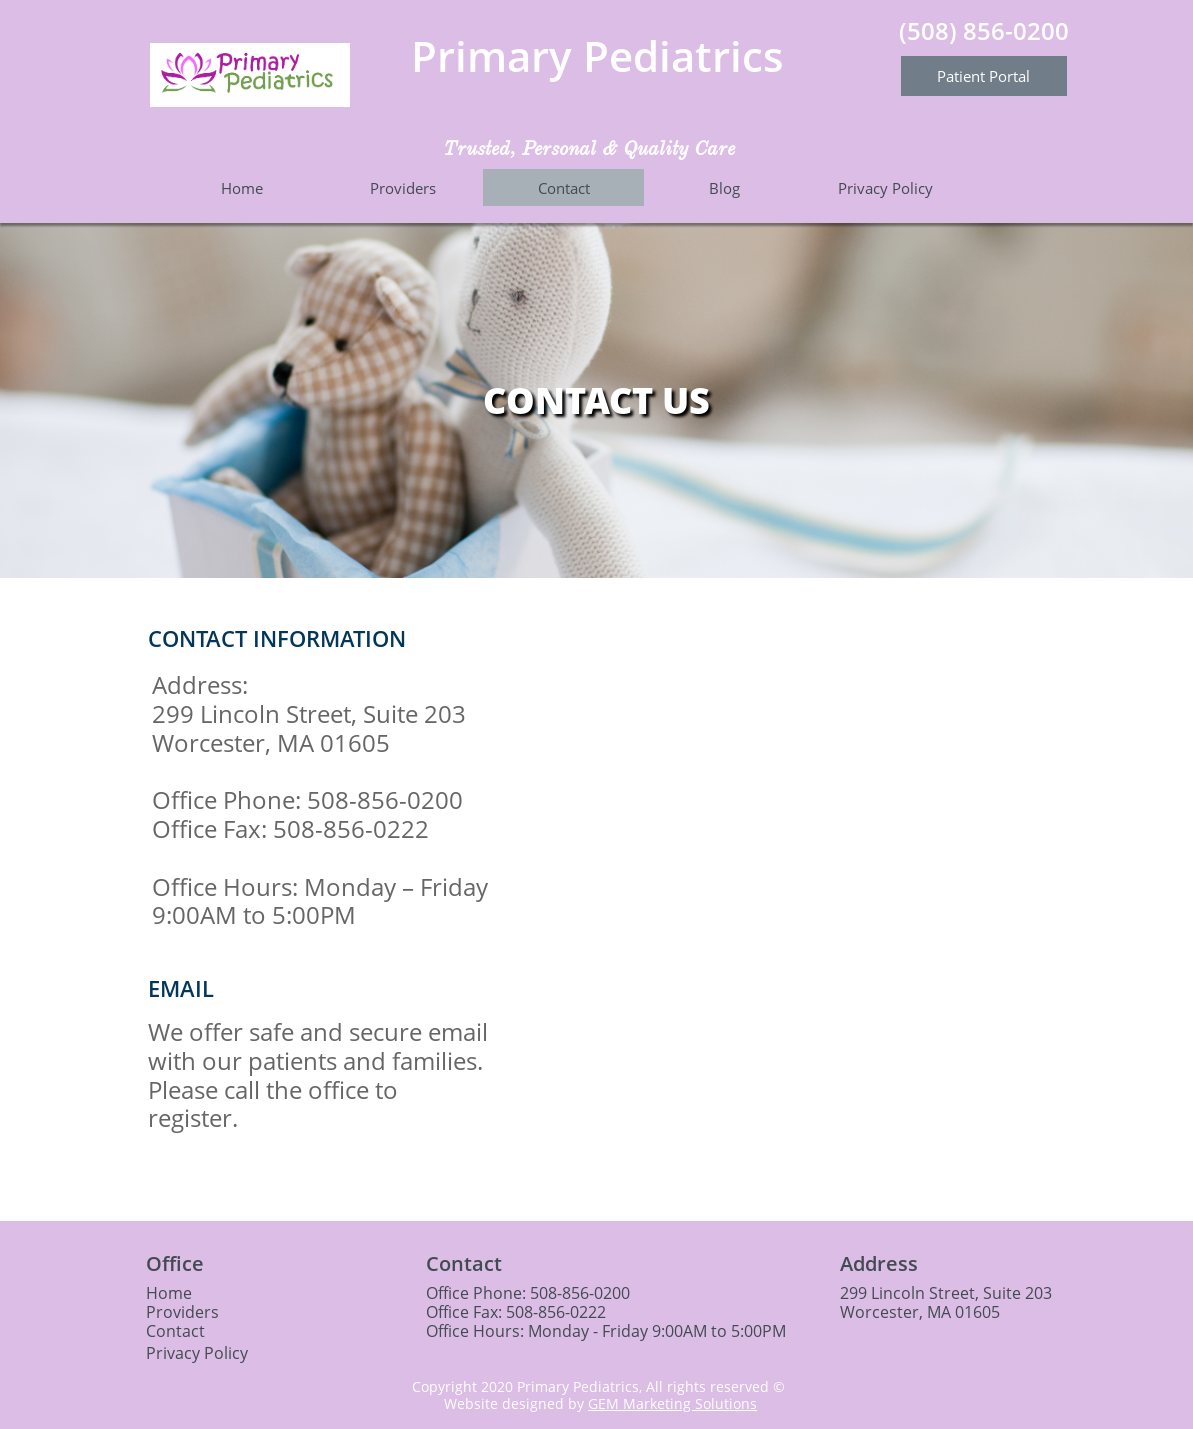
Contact (175, 1331)
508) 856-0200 (988, 30)
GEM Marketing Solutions (672, 1403)
